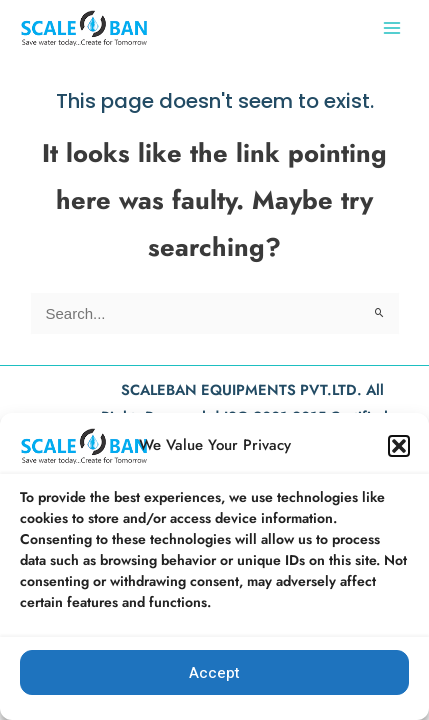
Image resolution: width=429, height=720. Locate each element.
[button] (399, 446)
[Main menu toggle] (391, 27)
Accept (214, 673)
